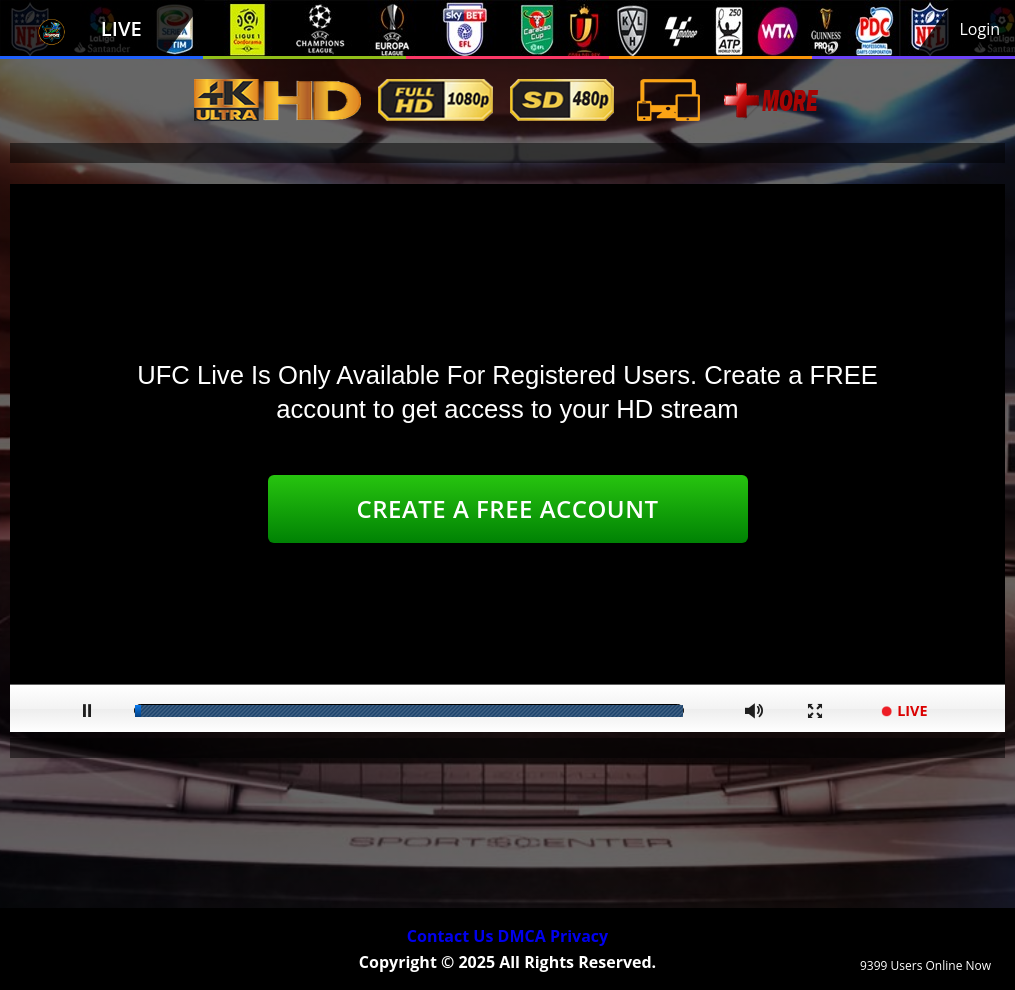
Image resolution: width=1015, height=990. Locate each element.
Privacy (579, 936)
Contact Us (450, 936)
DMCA (522, 936)
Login (979, 29)
